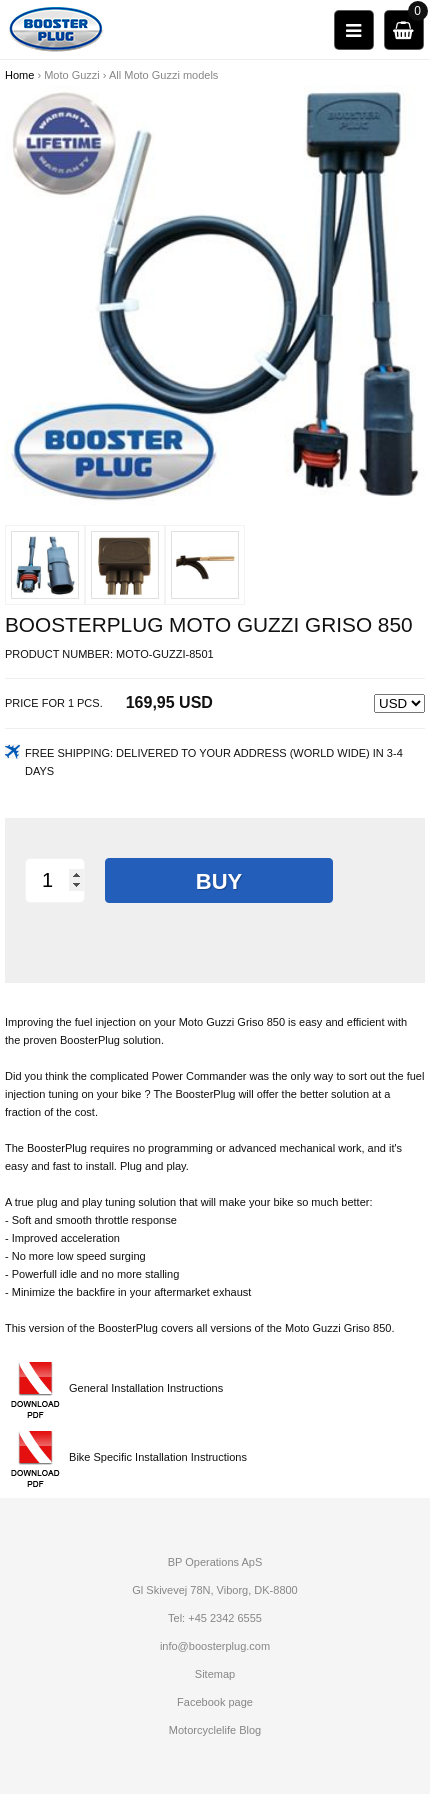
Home (19, 75)
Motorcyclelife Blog (215, 1730)
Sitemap (215, 1674)
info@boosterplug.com (215, 1646)
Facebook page (215, 1702)
